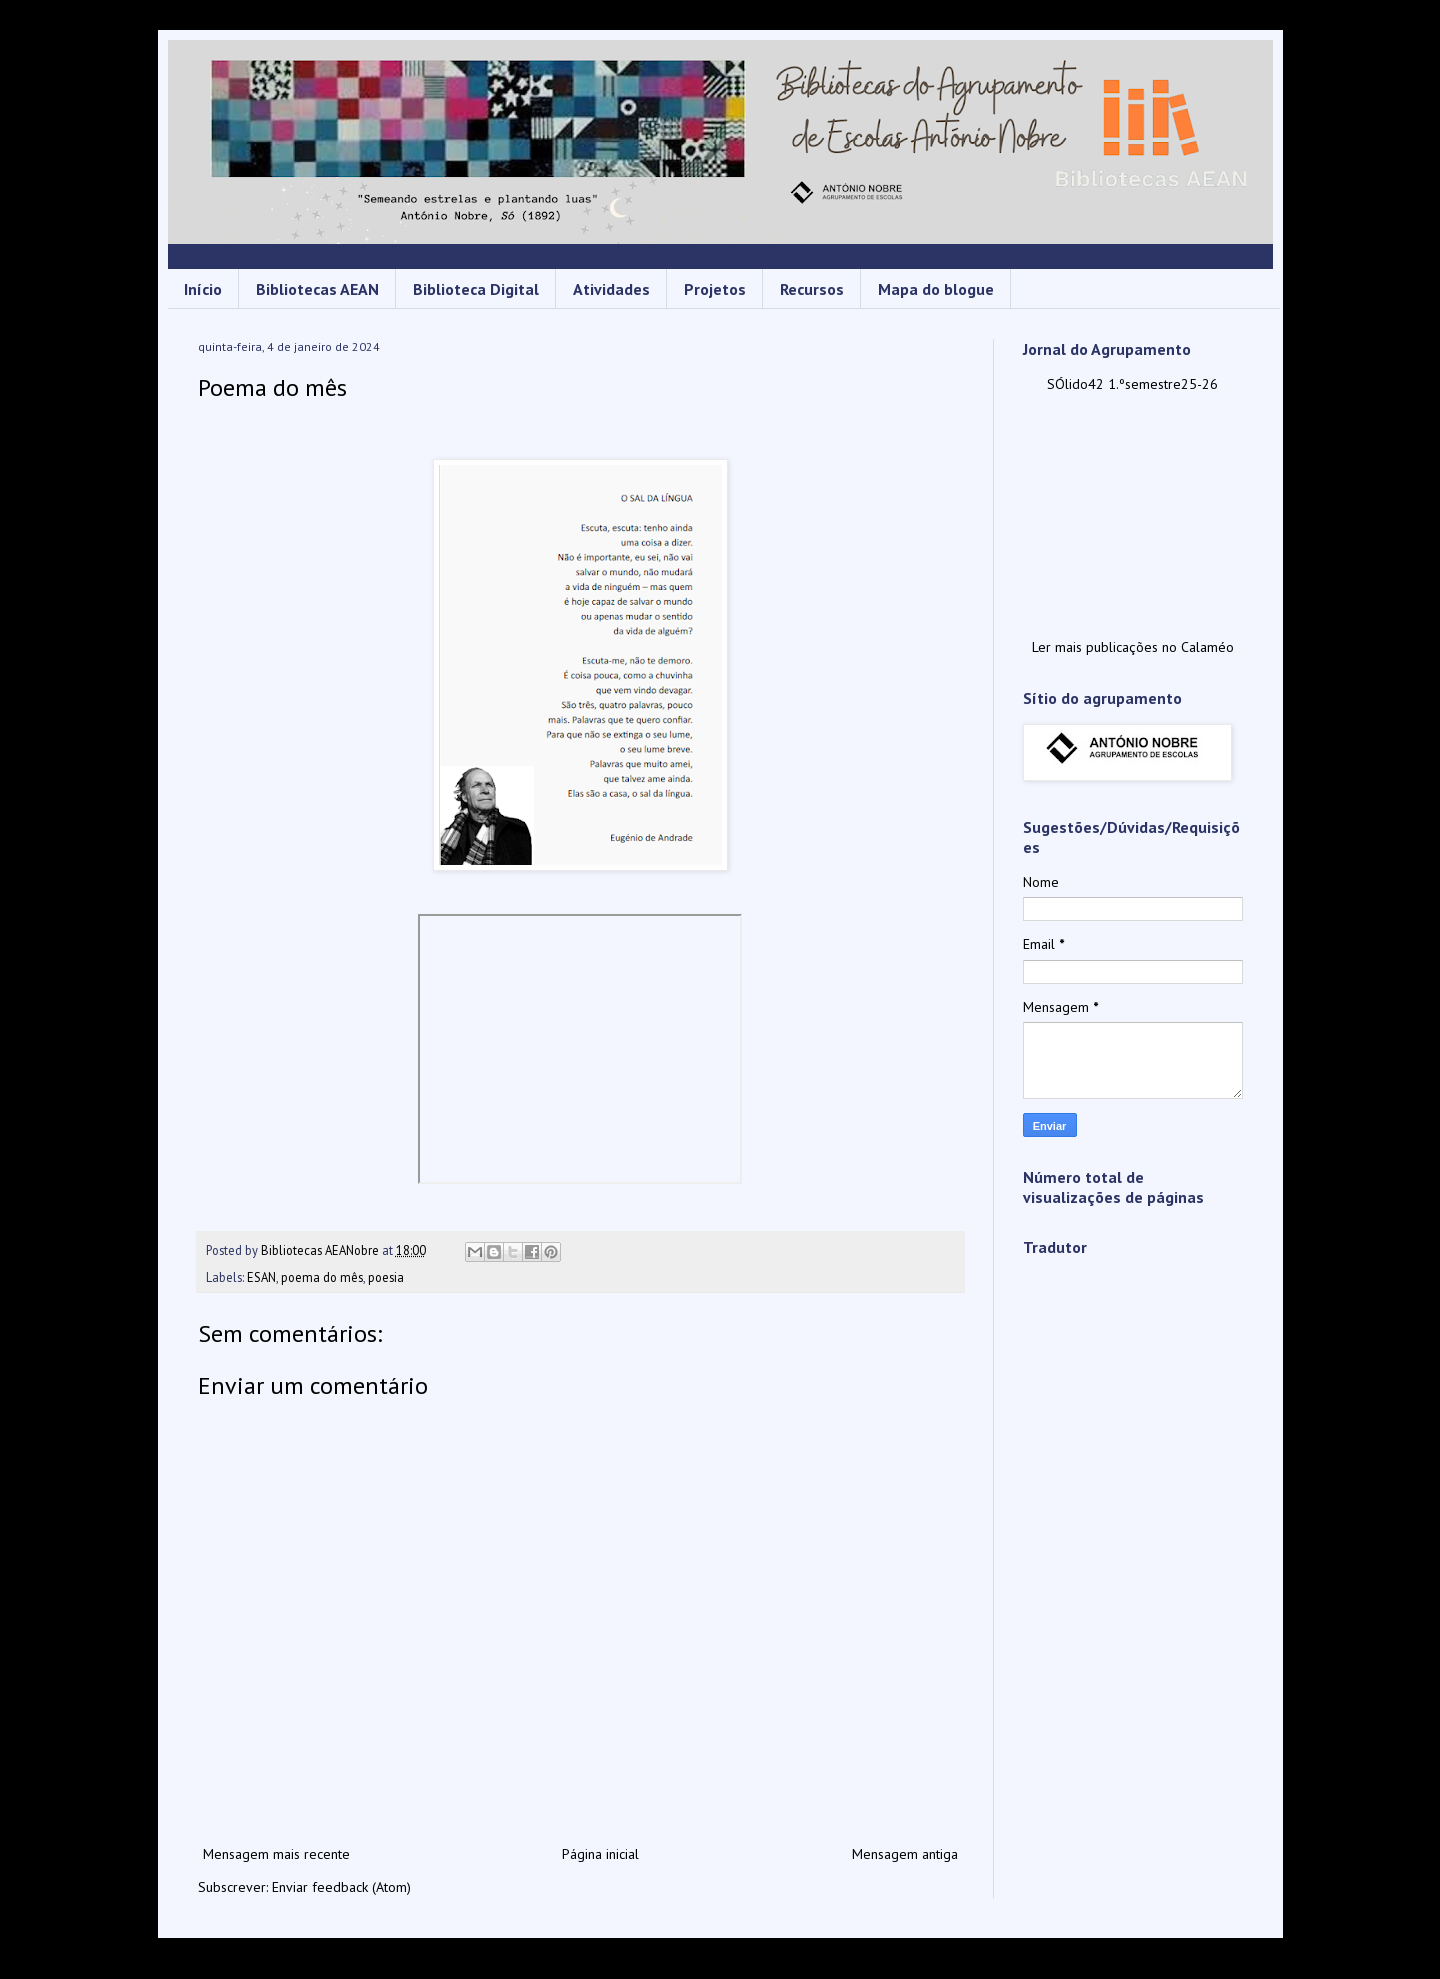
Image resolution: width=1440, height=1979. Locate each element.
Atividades (611, 289)
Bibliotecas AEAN (317, 289)
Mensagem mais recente (276, 1854)
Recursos (812, 289)
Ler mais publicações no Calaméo (1133, 647)
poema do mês (322, 1277)
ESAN (261, 1277)
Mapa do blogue (936, 289)
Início (203, 289)
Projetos (715, 289)
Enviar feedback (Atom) (341, 1887)
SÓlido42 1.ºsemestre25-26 (1132, 384)
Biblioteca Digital (476, 289)
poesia (386, 1277)
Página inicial (600, 1854)
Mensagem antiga (905, 1854)
